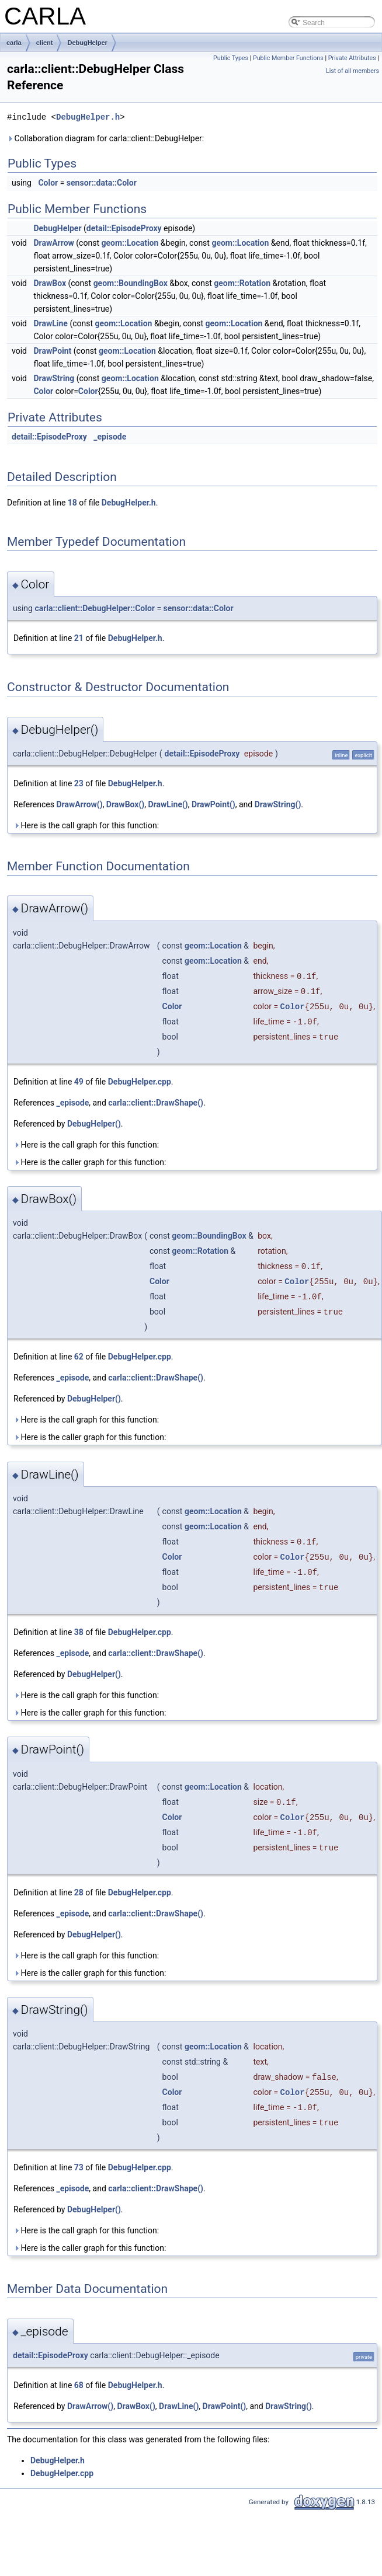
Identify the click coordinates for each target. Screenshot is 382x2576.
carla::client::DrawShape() (155, 1102)
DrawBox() (125, 804)
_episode (109, 436)
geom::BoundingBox (130, 283)
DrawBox (49, 283)
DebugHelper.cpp (139, 1081)
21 (79, 638)
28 (79, 1892)
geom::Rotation (242, 283)
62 (79, 1356)
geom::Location (129, 243)
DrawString (53, 378)
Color (48, 182)
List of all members (352, 71)
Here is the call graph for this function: (86, 825)
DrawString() (278, 804)
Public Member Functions (288, 58)
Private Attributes (352, 58)
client (44, 42)
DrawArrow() (79, 804)
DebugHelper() (94, 1123)
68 (79, 2385)
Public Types (230, 58)
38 (79, 1632)
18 (72, 502)
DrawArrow (53, 243)
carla (14, 42)
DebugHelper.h (88, 117)
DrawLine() (168, 804)
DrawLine (50, 323)
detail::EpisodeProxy (124, 228)
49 (79, 1081)
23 (79, 783)
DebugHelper (87, 42)
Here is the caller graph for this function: (89, 1162)
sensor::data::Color (102, 182)
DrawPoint (52, 350)
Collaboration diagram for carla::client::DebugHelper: (105, 138)
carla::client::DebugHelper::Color (94, 608)
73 (79, 2167)
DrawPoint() (213, 804)
